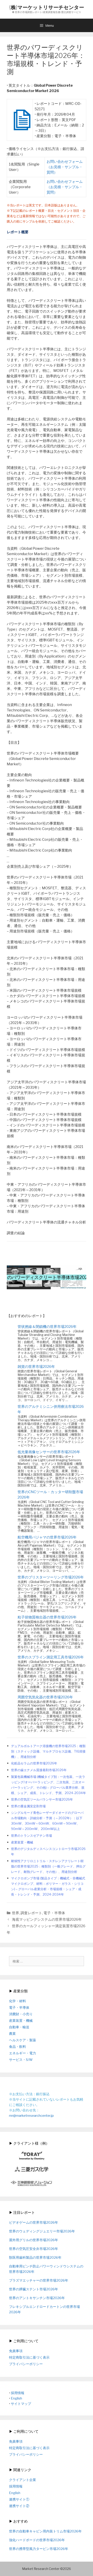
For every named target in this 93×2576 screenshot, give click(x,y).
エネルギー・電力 (22, 2053)
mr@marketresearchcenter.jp (31, 2116)
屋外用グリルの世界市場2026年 (33, 2240)
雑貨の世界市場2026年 (36, 1366)
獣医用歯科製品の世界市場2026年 (35, 2258)
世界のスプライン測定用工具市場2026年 (51, 1657)
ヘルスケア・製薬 (22, 2040)
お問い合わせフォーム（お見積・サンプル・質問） (65, 166)
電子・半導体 (54, 1913)
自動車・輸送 (19, 2027)
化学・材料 (17, 2001)
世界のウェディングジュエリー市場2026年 (42, 2231)
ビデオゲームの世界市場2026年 (33, 2223)
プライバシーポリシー (26, 2364)
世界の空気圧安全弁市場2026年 (33, 2249)
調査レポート (31, 1913)
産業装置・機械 (22, 1842)
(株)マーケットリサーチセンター (46, 7)
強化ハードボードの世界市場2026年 (37, 2540)
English (16, 2398)
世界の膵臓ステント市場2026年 (33, 2289)
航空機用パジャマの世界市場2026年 (47, 1537)
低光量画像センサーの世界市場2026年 (49, 1452)
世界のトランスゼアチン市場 (31, 1836)
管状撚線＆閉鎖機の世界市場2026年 (47, 1326)
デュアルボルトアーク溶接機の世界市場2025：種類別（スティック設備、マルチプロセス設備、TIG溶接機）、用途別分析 (48, 1751)
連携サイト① (19, 2499)
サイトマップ (21, 2404)
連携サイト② (19, 2506)
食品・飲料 (17, 2047)
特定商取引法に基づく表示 (29, 2357)
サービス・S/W (21, 2060)
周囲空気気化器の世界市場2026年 (45, 1697)
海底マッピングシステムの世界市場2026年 (47, 1919)
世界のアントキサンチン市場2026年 (37, 2298)
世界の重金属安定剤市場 (28, 1806)
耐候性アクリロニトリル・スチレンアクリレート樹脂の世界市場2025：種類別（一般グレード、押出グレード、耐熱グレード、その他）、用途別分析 (48, 1866)
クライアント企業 (22, 2480)
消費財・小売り (21, 2014)
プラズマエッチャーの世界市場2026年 (38, 2280)
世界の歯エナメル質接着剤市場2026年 (39, 1770)
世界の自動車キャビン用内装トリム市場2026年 (45, 2531)
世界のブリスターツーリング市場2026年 (51, 1577)
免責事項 (16, 2351)
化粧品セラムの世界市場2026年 (34, 1763)
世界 (15, 1913)
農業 (12, 2034)
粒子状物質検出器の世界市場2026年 (47, 1617)
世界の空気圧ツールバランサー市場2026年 (42, 1799)
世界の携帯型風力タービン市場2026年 (38, 2549)
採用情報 (17, 2393)
